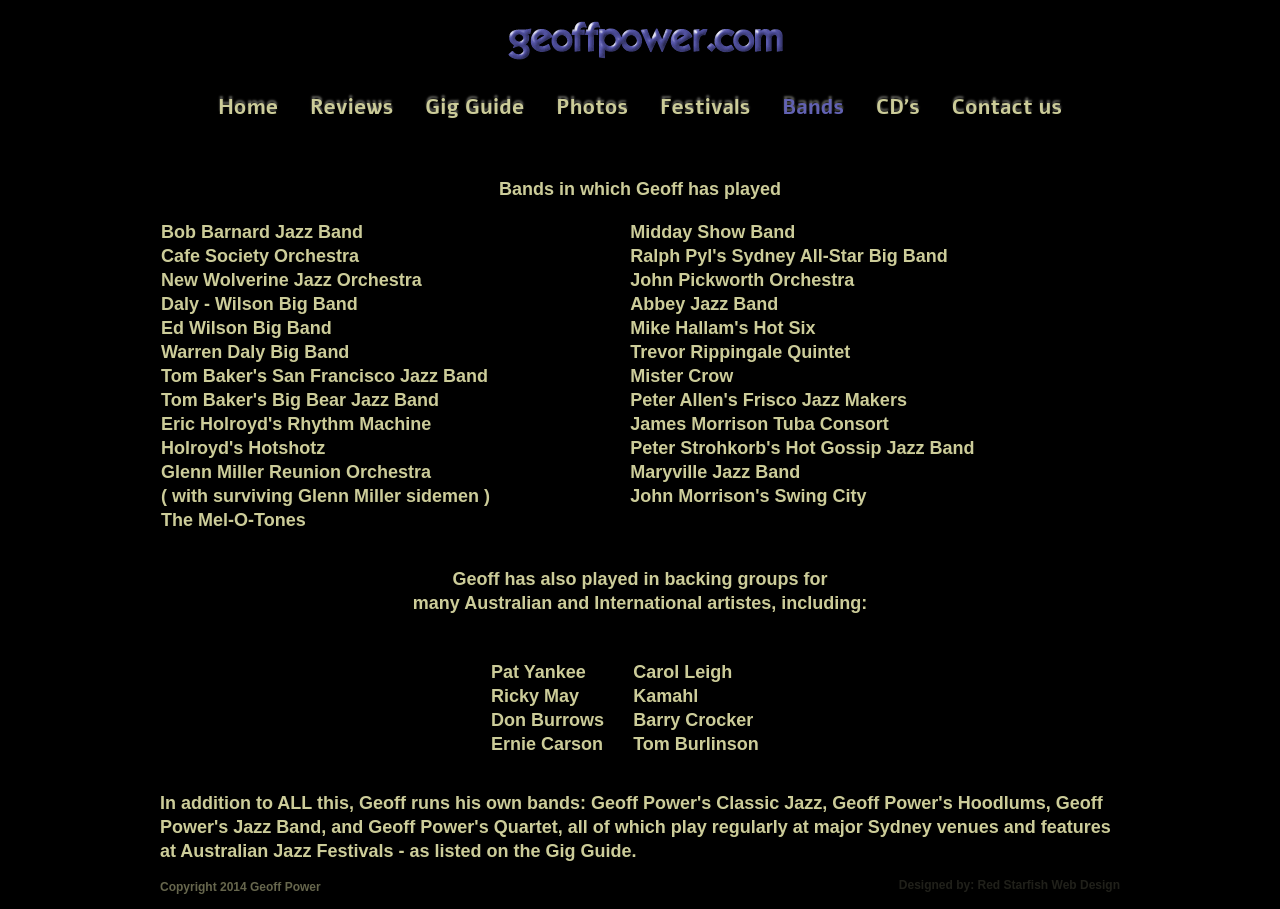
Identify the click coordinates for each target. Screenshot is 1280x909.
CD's (898, 107)
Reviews (351, 107)
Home (248, 107)
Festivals (705, 107)
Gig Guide (474, 107)
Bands (813, 107)
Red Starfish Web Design (1049, 885)
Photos (592, 107)
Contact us (1007, 107)
